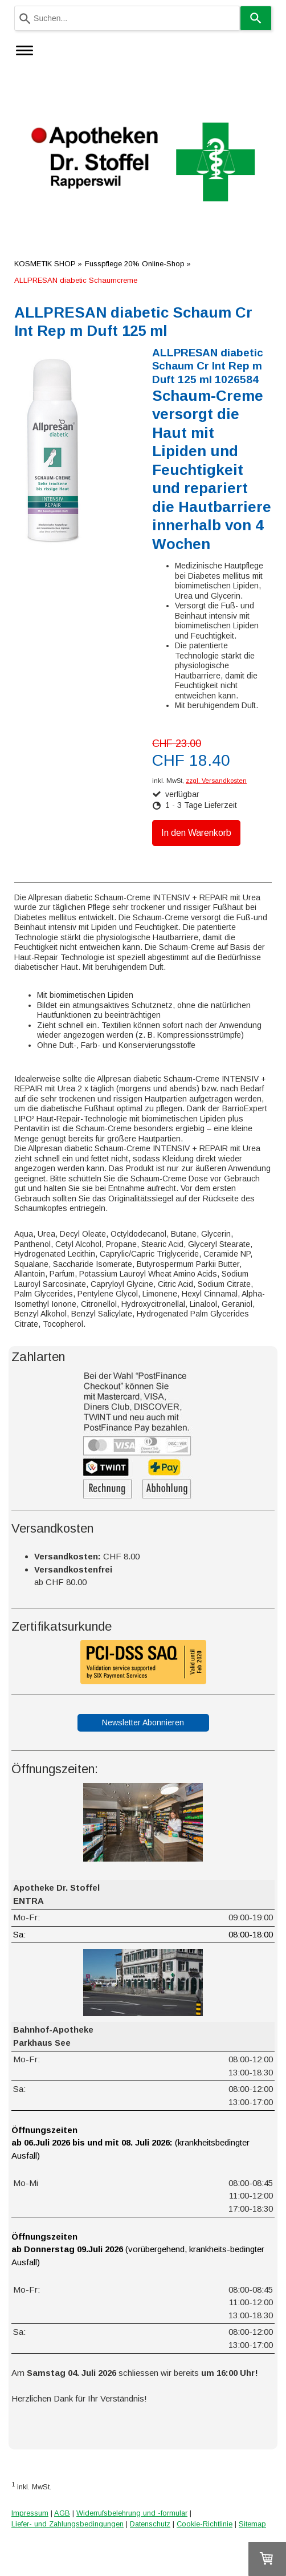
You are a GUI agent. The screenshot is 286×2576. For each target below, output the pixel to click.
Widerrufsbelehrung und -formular (131, 2513)
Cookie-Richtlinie (204, 2524)
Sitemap (252, 2524)
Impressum (29, 2513)
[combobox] (126, 18)
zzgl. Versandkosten (216, 780)
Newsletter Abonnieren (143, 1722)
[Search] (256, 18)
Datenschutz (150, 2524)
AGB (62, 2513)
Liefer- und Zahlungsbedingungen (67, 2524)
